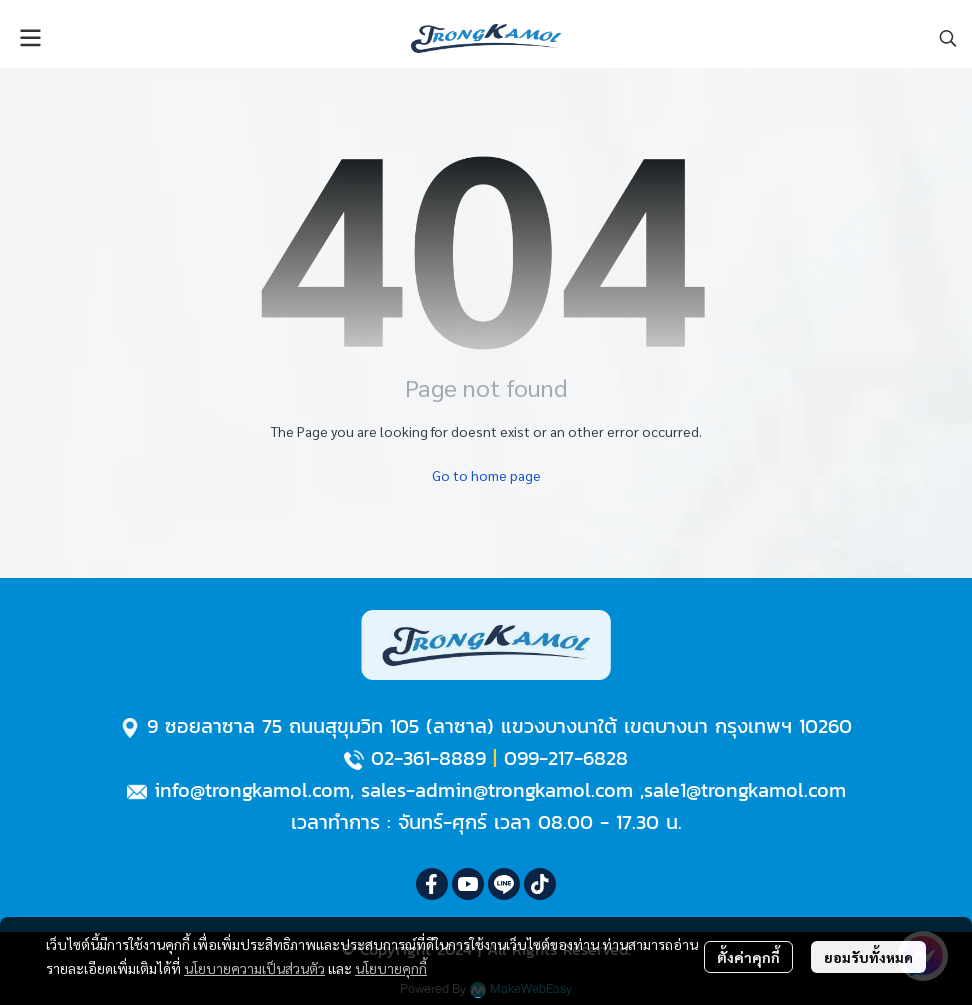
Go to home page (486, 475)
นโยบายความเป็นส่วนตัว (254, 968)
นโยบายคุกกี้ (391, 968)
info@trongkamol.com (252, 790)
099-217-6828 (566, 758)
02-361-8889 (428, 758)
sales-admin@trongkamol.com (497, 790)
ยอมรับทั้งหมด (868, 957)
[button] (948, 38)
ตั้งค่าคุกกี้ (748, 957)
